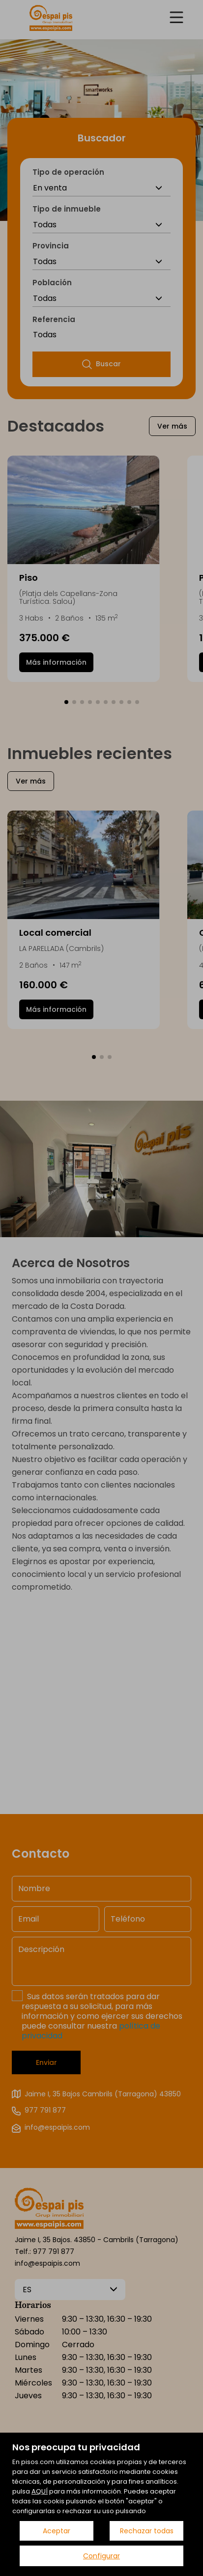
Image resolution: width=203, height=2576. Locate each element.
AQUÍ (39, 2491)
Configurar (101, 2556)
